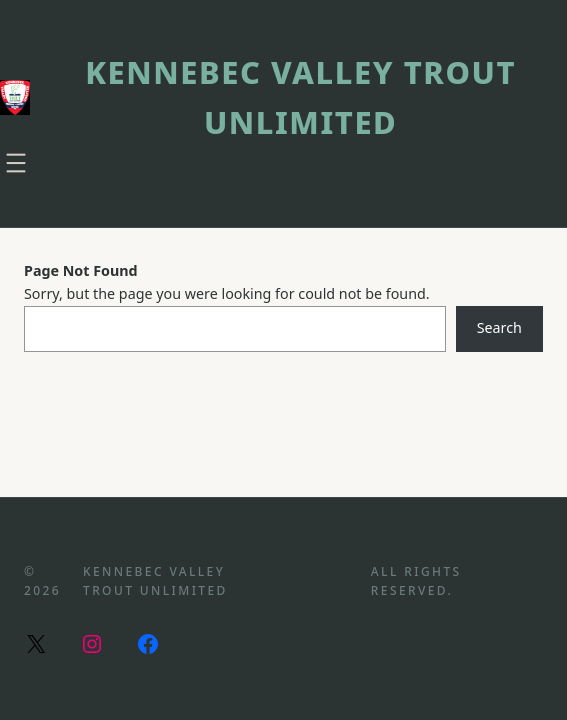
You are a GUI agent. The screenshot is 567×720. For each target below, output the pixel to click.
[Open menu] (16, 163)
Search (499, 327)
